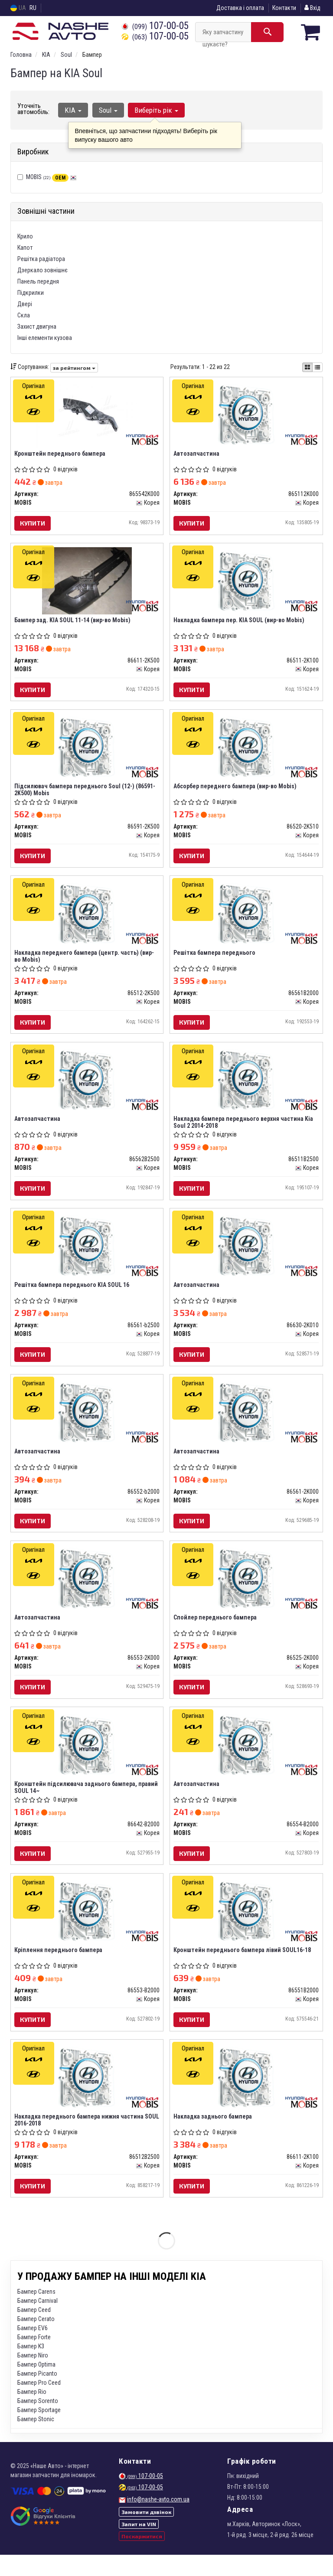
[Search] (267, 32)
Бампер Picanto (37, 2394)
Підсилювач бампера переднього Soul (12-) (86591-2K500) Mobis (85, 793)
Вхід (312, 7)
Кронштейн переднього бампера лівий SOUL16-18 (243, 1968)
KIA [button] (72, 110)
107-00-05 (155, 26)
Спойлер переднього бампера (216, 1631)
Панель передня (38, 281)
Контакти (284, 7)
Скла (23, 315)
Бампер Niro (32, 2376)
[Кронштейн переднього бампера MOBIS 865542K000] (86, 414)
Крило (25, 236)
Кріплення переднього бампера (59, 1968)
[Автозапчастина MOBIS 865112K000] (246, 414)
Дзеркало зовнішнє (42, 270)
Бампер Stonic (35, 2440)
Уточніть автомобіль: (33, 109)
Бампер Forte (34, 2358)
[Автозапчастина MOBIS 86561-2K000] (246, 1423)
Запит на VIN (138, 2545)
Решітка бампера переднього (215, 958)
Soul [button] (107, 110)
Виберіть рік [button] (154, 110)
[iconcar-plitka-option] (307, 367)
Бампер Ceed (34, 2331)
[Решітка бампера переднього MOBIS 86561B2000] (246, 918)
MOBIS (51, 176)
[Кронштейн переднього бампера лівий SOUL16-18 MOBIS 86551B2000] (246, 1928)
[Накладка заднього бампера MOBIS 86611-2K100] (246, 2096)
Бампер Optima (36, 2385)
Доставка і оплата (240, 7)
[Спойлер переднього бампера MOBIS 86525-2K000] (246, 1591)
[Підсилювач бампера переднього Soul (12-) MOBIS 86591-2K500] (86, 750)
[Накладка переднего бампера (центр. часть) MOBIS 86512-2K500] (86, 918)
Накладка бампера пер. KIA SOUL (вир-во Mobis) (239, 622)
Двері (24, 303)
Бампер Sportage (39, 2431)
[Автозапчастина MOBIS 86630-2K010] (246, 1255)
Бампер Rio (31, 2412)
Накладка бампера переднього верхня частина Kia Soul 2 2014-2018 (244, 1130)
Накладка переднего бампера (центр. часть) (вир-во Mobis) (85, 962)
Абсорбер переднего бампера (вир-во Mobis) (235, 790)
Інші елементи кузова (44, 337)
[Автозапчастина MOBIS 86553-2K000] (86, 1591)
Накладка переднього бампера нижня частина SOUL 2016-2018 (79, 2139)
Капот (25, 247)
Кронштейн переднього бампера (60, 454)
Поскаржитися (141, 2557)
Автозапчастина (197, 454)
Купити (33, 523)
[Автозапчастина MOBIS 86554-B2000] (246, 1760)
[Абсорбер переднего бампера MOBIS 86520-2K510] (246, 750)
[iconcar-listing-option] (317, 367)
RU (32, 7)
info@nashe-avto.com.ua (158, 2520)
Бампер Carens (36, 2312)
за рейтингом (74, 367)
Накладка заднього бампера (213, 2136)
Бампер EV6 (32, 2349)
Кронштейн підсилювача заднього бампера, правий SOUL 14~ (87, 1803)
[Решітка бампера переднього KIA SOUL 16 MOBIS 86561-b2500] (86, 1255)
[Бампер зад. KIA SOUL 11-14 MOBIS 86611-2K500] (87, 582)
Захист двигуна (36, 326)
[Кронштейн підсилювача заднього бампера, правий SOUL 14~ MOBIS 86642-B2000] (86, 1760)
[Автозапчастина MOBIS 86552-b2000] (86, 1423)
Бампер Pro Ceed (39, 2403)
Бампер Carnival (37, 2321)
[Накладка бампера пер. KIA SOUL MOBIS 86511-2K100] (246, 582)
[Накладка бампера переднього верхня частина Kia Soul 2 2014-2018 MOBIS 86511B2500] (246, 1087)
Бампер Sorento (37, 2422)
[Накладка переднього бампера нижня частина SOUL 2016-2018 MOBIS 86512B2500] (86, 2096)
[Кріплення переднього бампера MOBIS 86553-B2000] (86, 1928)
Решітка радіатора (41, 258)
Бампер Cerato (36, 2340)
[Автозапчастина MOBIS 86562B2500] (86, 1087)
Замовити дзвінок (146, 2533)
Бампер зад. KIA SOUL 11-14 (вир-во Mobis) (73, 622)
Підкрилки (30, 292)
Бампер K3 (30, 2367)
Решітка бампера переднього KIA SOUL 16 (72, 1295)
